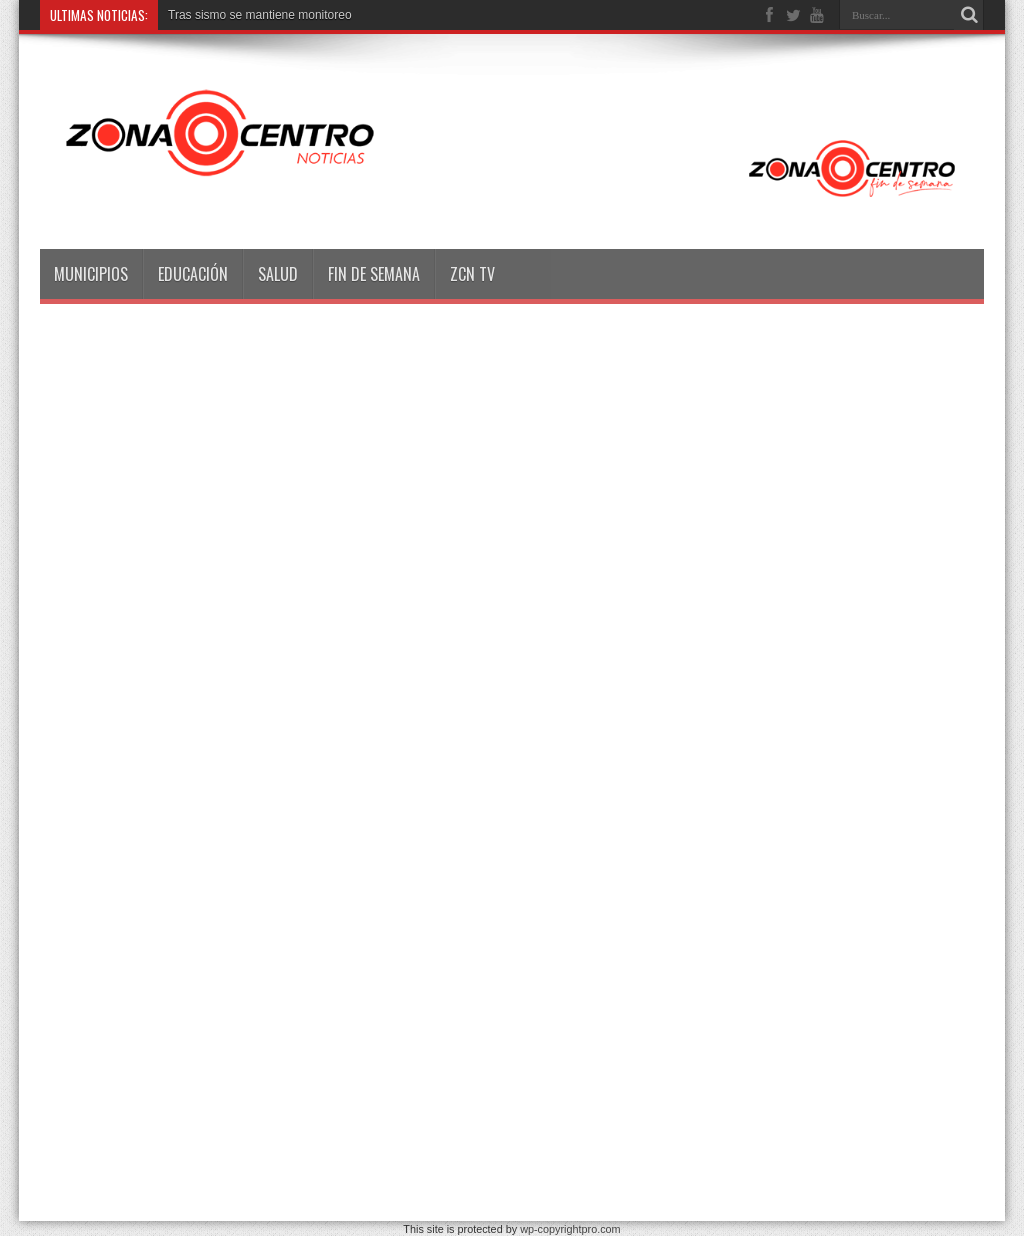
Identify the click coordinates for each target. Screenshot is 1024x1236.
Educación (193, 274)
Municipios (91, 274)
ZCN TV (472, 274)
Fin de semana (374, 274)
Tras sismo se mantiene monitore (256, 15)
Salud (278, 274)
